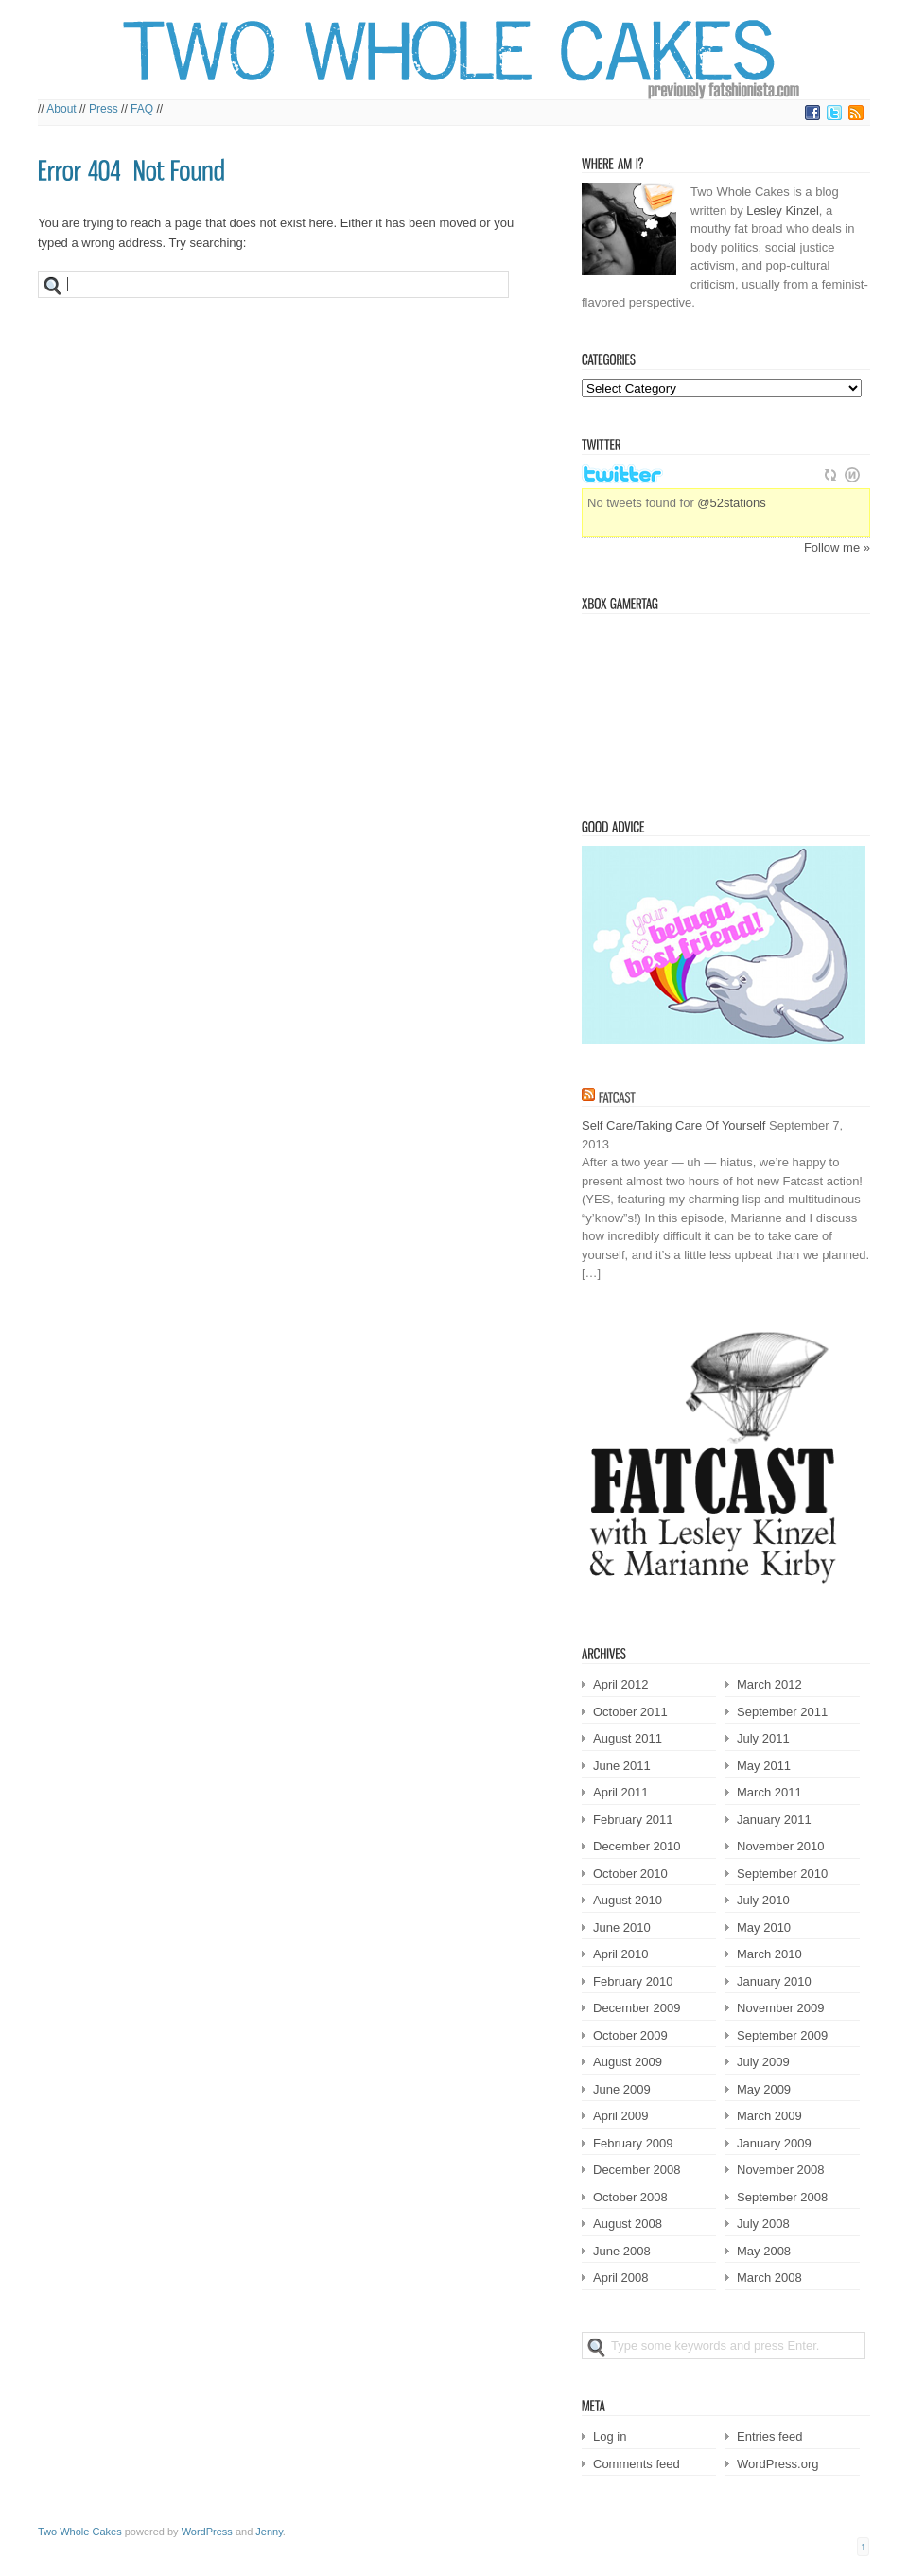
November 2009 (781, 2008)
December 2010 (637, 1846)
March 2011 (769, 1792)
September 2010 (782, 1873)
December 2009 (637, 2008)
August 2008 (627, 2224)
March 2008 (769, 2277)
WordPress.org (777, 2464)
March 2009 (769, 2116)
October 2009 (630, 2035)
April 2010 (621, 1954)
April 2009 (621, 2116)
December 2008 (637, 2170)
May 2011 (764, 1766)
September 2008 (782, 2197)
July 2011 (763, 1738)
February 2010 (633, 1981)
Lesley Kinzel (782, 210)
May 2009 (764, 2089)
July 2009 (763, 2062)
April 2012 (621, 1684)
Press (103, 108)
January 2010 (774, 1981)
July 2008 (763, 2224)
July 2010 (763, 1900)
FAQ (142, 108)
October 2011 (630, 1712)
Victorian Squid (678, 707)
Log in (609, 2436)
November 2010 (781, 1846)
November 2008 (781, 2170)
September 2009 (782, 2035)
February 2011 (633, 1820)
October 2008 (630, 2197)
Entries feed (769, 2436)
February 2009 (633, 2143)
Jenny (269, 2531)
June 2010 (622, 1927)
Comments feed (636, 2464)
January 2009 (774, 2143)
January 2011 (774, 1820)
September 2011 (782, 1712)
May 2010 (764, 1927)
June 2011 (622, 1766)
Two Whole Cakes (80, 2531)
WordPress (207, 2531)
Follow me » (837, 547)
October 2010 (630, 1873)
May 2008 (764, 2251)
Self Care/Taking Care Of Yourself (673, 1125)
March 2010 (769, 1954)
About (61, 108)
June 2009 (622, 2089)
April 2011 (621, 1792)
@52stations (731, 503)
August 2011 (627, 1738)
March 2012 (769, 1684)
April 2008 (621, 2277)
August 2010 (627, 1900)
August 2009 (627, 2062)
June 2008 (622, 2251)
